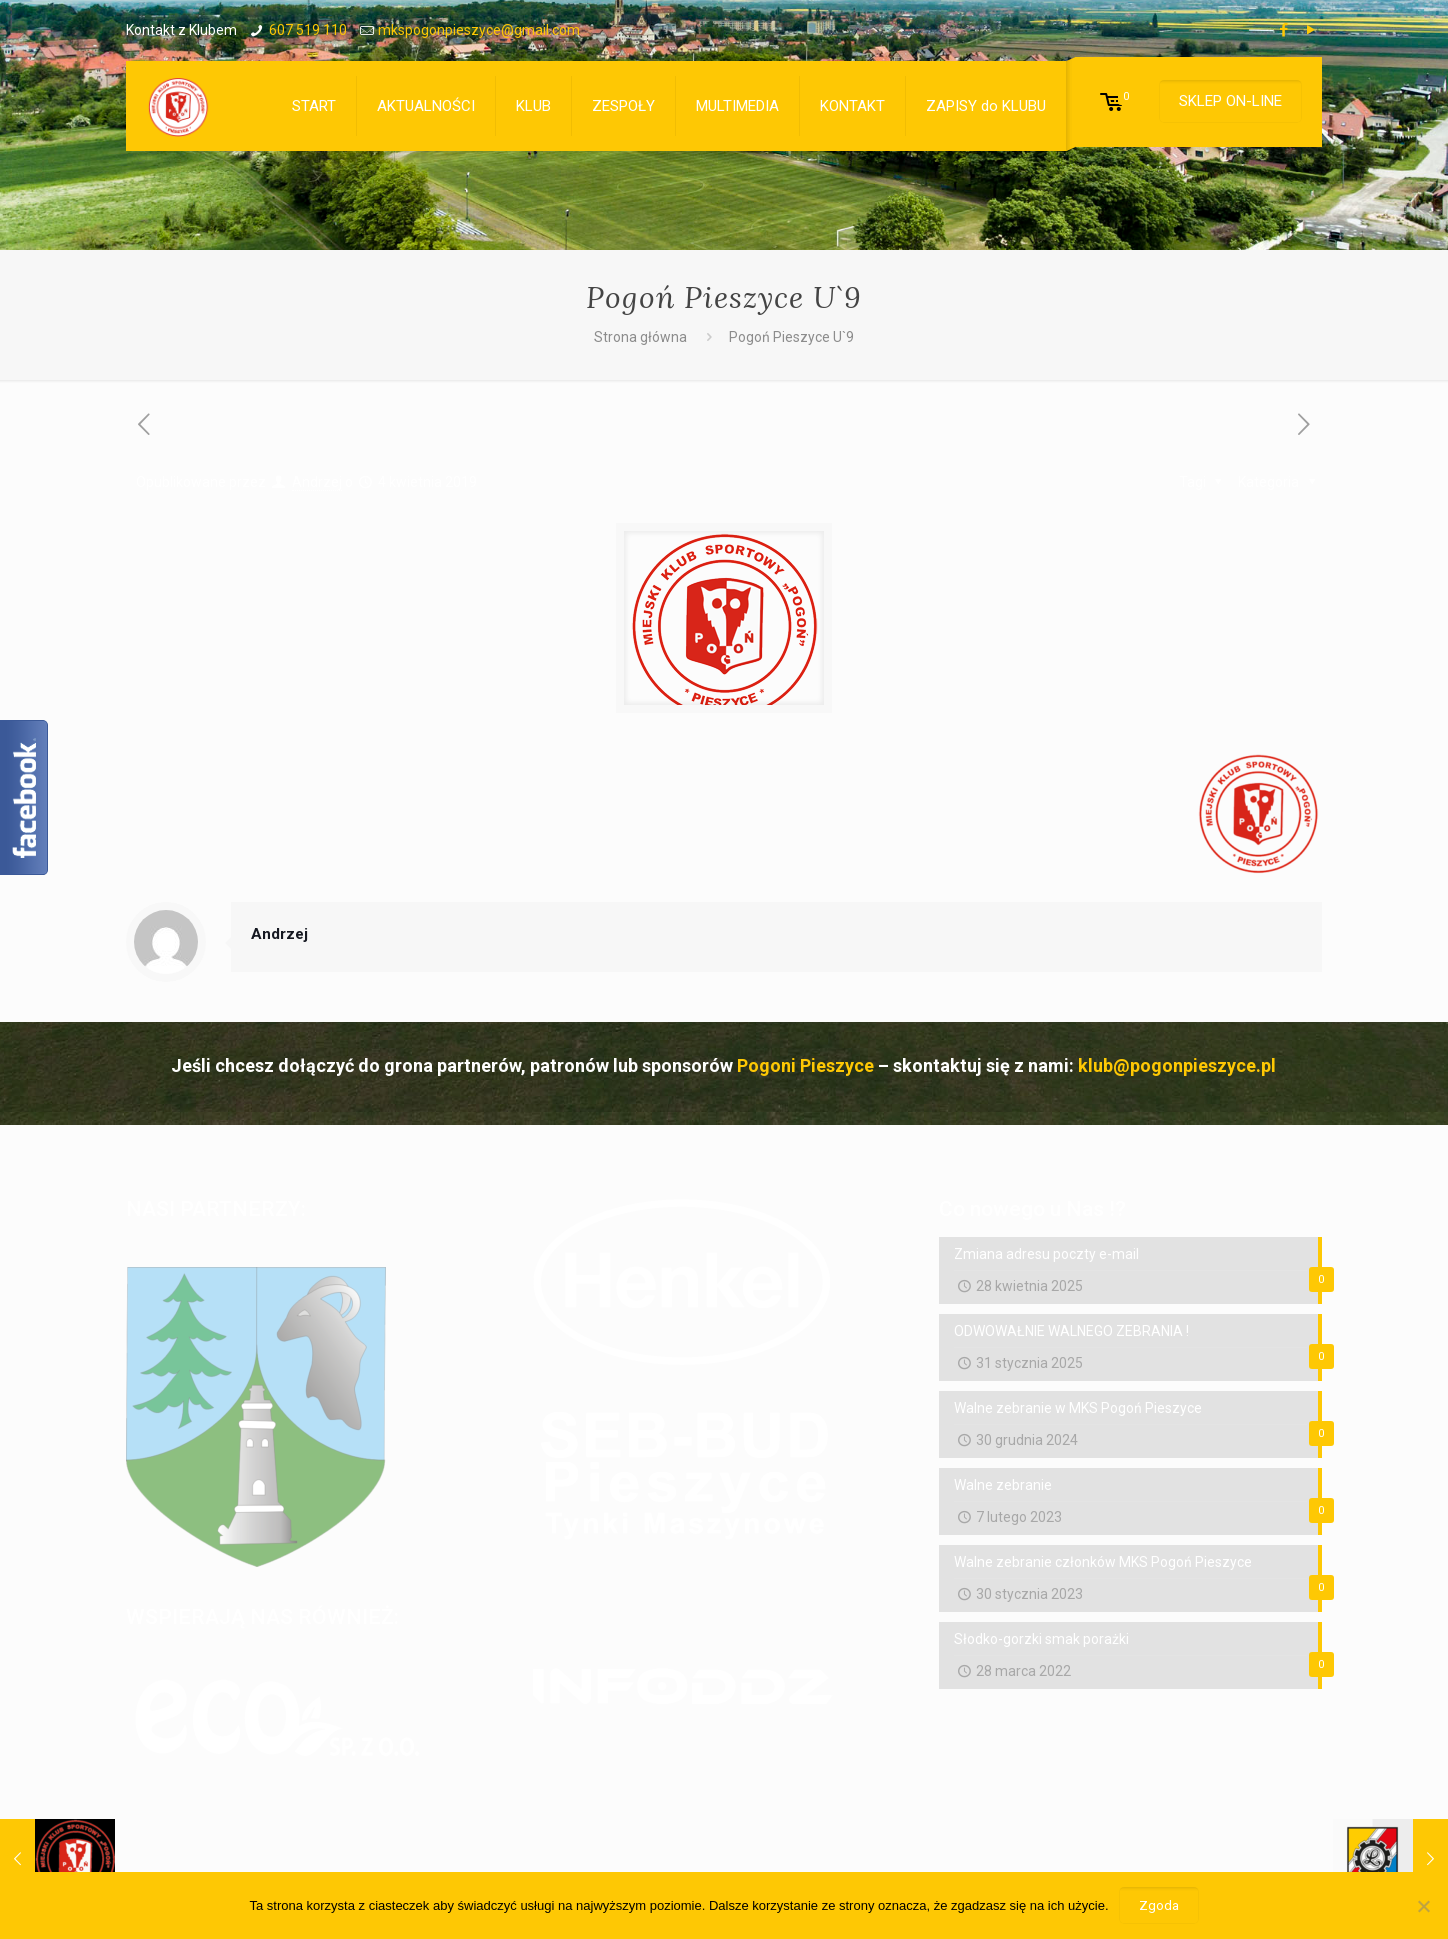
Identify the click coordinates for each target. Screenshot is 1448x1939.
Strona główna (640, 337)
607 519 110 (308, 30)
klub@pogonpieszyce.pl (1177, 1065)
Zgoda (1159, 1905)
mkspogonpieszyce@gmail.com (479, 30)
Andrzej (317, 482)
